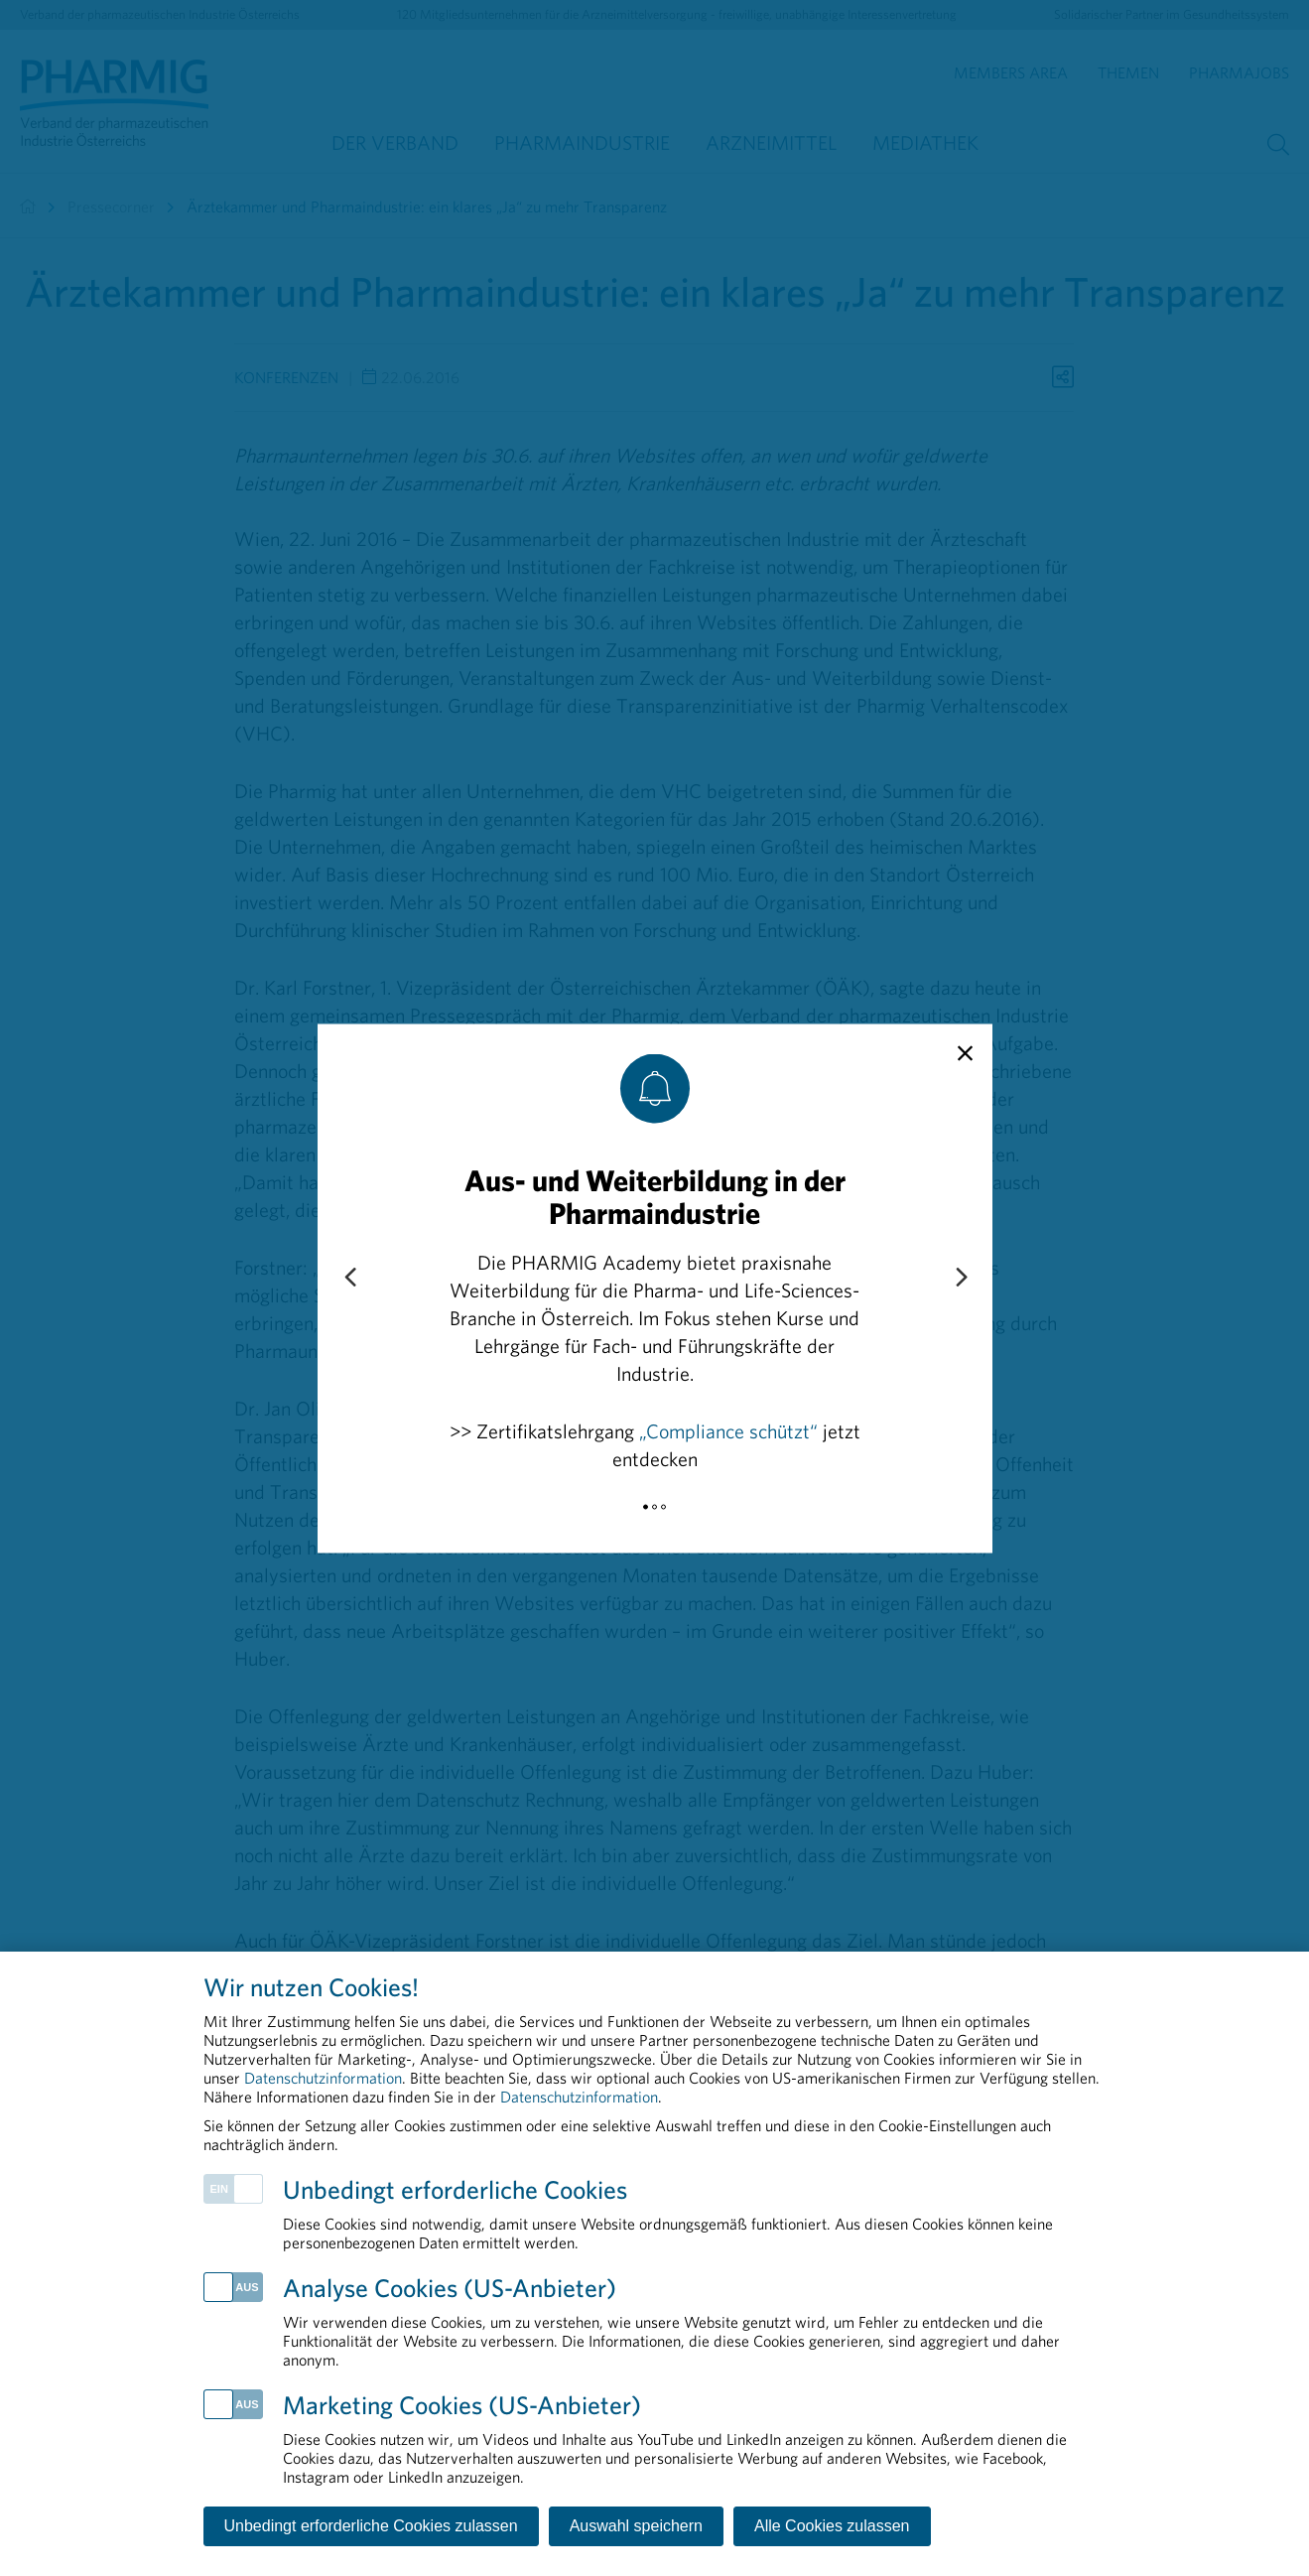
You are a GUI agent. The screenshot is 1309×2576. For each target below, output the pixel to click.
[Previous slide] (349, 1277)
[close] (965, 1053)
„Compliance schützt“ (728, 1430)
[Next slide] (961, 1277)
